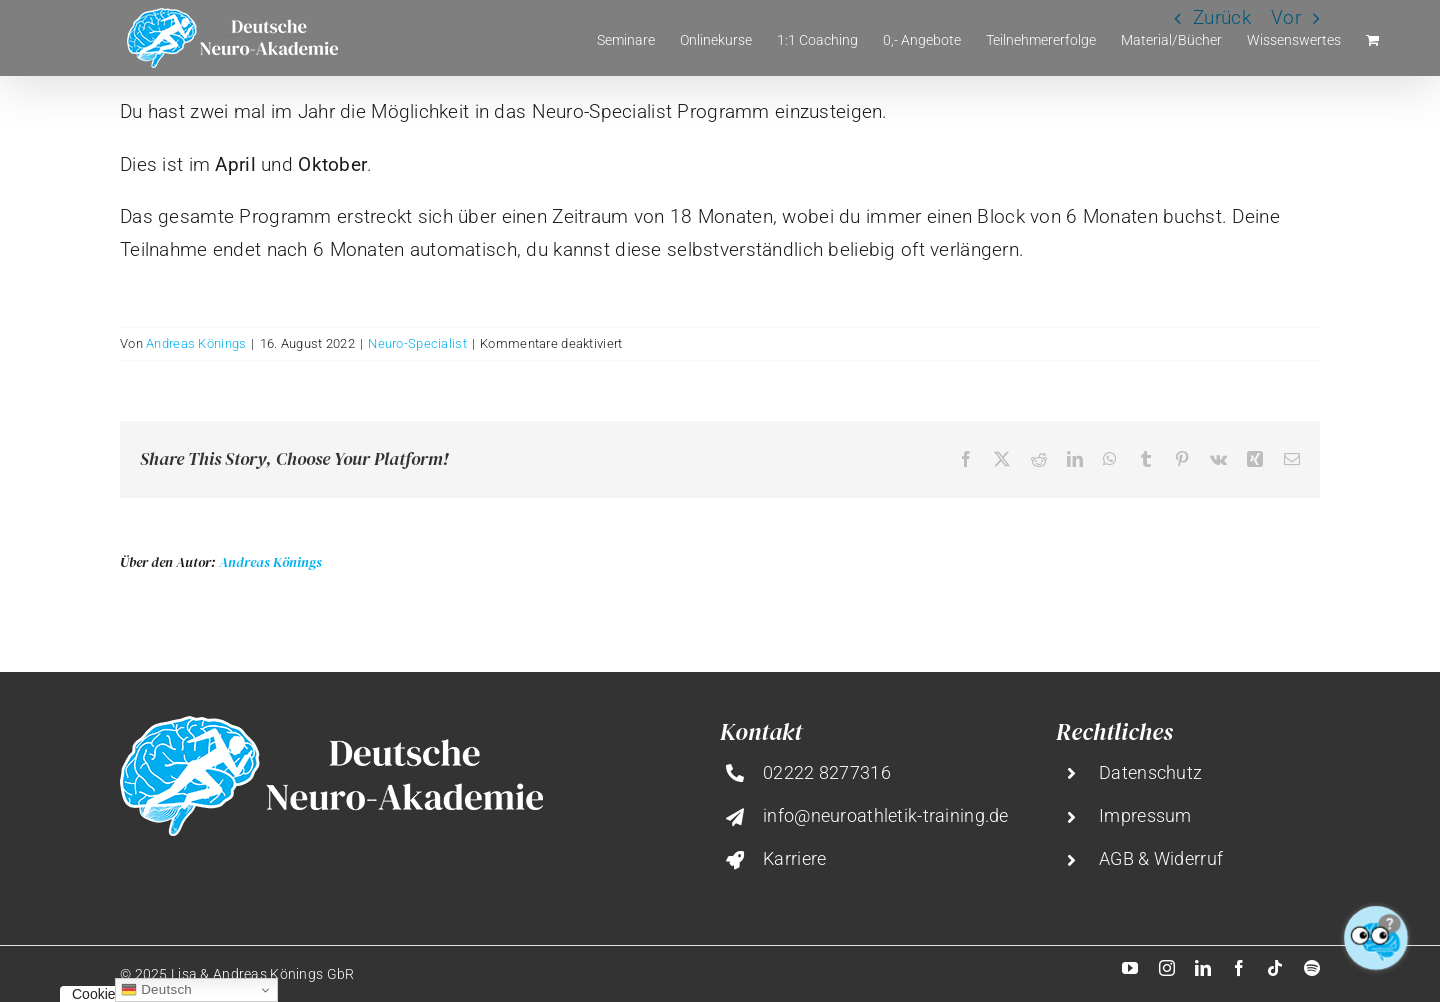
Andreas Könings (196, 343)
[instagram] (1167, 968)
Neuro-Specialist (417, 343)
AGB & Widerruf (1161, 858)
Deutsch (156, 990)
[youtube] (1130, 968)
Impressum (1145, 815)
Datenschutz (1150, 772)
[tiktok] (1275, 968)
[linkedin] (1203, 968)
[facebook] (1239, 968)
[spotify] (1312, 968)
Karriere (794, 858)
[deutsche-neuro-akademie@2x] (331, 725)
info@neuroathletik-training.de (886, 815)
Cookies (97, 994)
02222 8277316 (827, 772)
